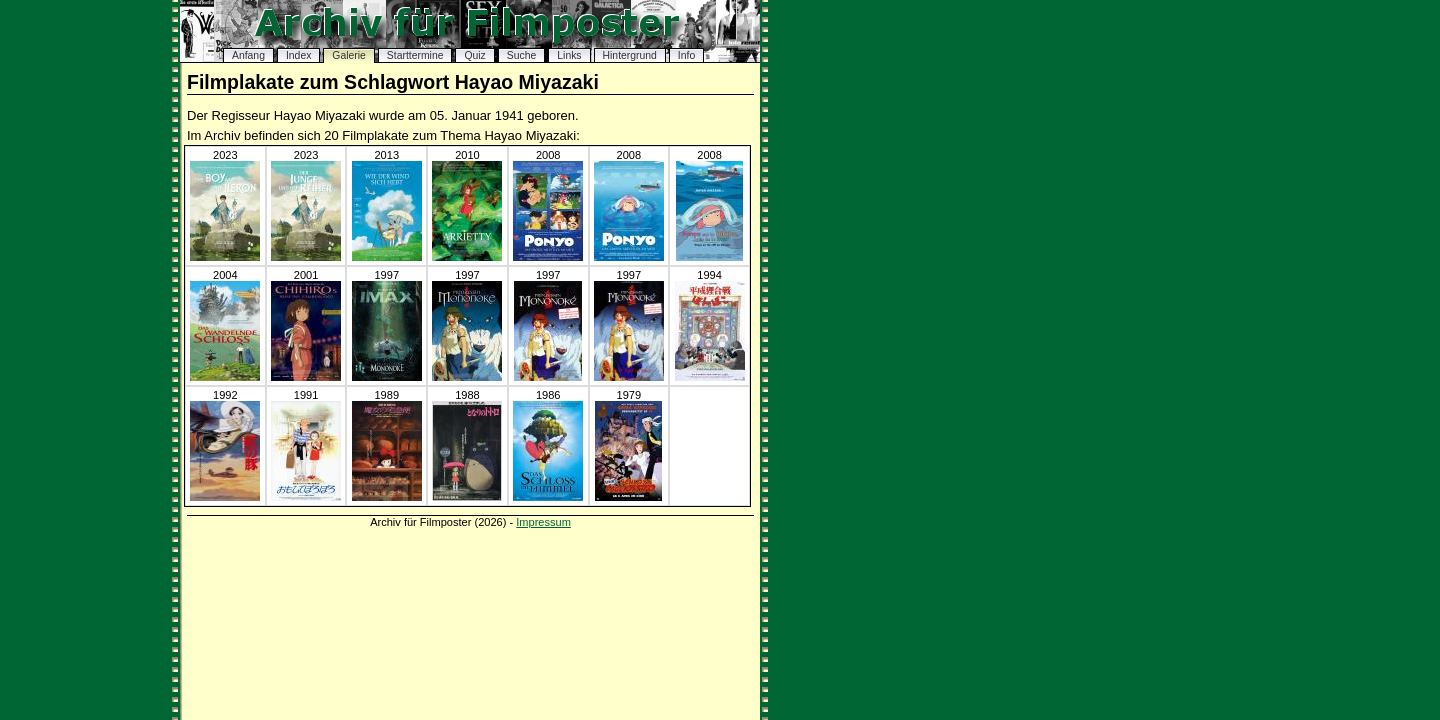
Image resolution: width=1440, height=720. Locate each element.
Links (569, 55)
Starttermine (415, 55)
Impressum (543, 522)
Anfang (248, 55)
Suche (521, 55)
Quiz (474, 55)
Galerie (349, 55)
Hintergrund (630, 55)
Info (686, 55)
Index (298, 55)
